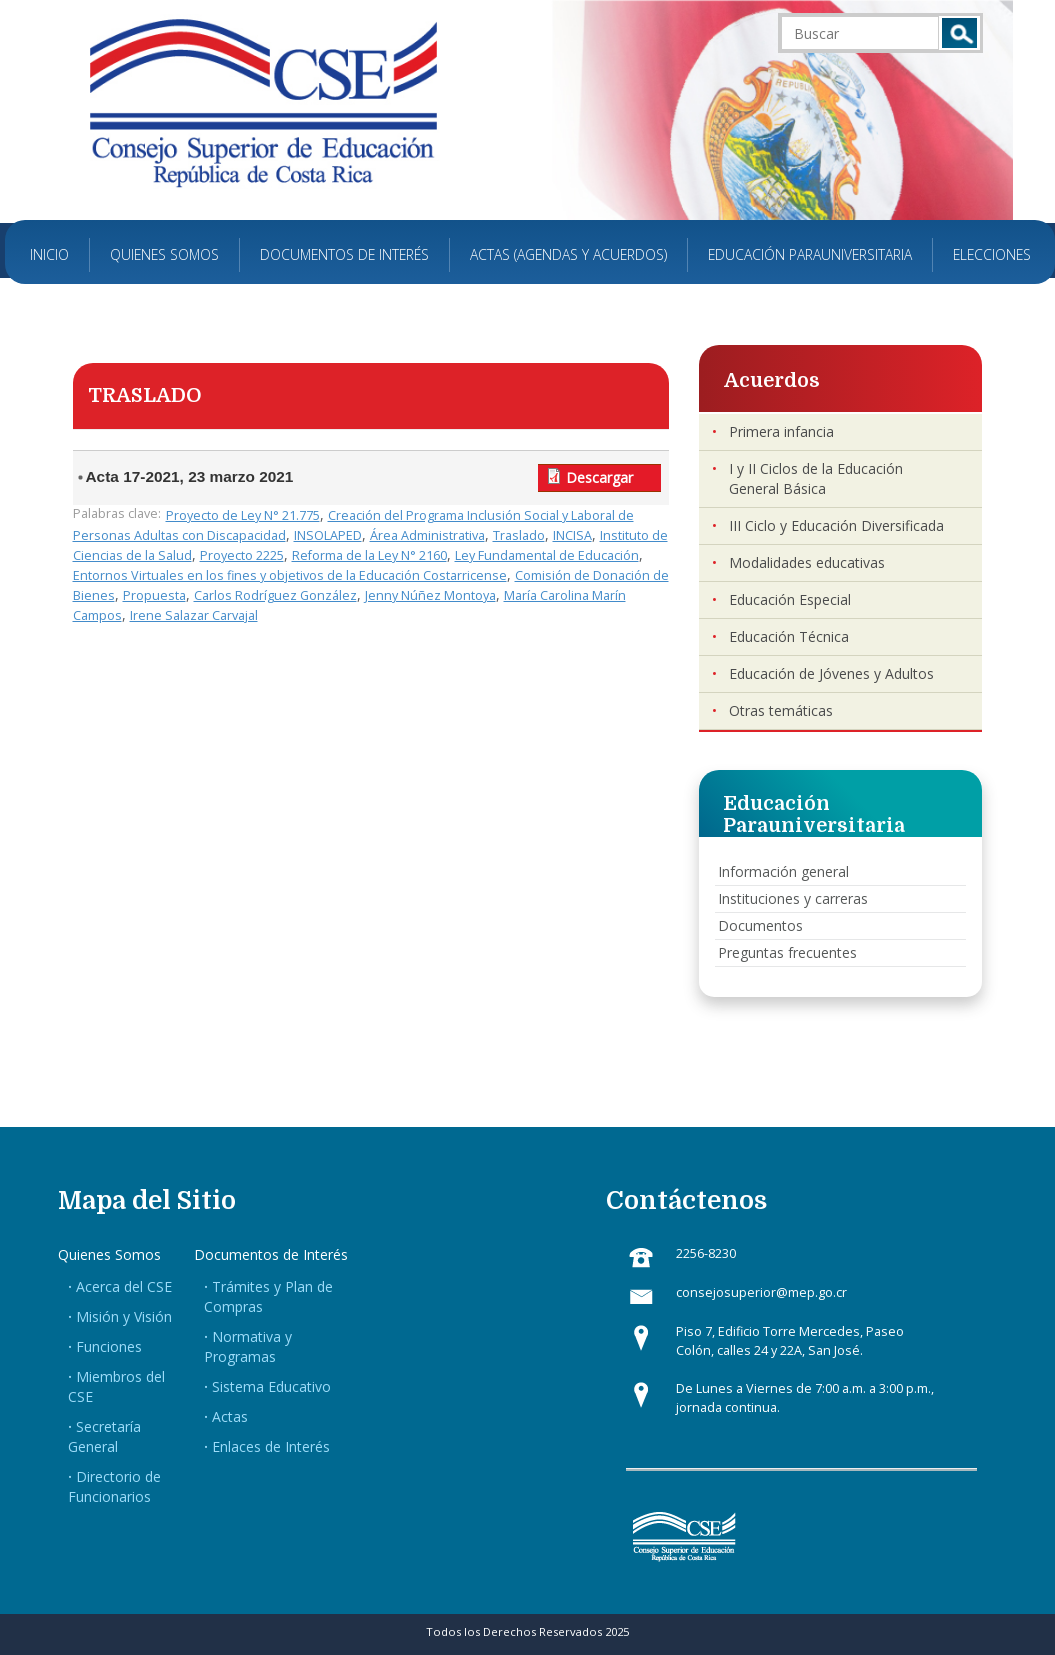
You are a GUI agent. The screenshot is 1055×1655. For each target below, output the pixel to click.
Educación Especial (790, 599)
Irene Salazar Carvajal (194, 615)
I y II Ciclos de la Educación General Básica (816, 478)
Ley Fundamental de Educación (547, 555)
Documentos (760, 925)
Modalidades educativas (807, 562)
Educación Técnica (789, 636)
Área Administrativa (427, 535)
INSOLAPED (328, 535)
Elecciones (992, 254)
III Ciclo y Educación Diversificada (836, 525)
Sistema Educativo (271, 1386)
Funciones (109, 1346)
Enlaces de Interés (271, 1446)
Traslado (519, 535)
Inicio (49, 254)
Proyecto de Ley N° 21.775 (243, 515)
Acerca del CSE (124, 1286)
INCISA (572, 535)
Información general (783, 871)
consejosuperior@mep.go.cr (761, 1292)
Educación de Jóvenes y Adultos (831, 673)
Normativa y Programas (248, 1346)
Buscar (959, 33)
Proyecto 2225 (242, 555)
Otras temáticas (781, 710)
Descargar (599, 477)
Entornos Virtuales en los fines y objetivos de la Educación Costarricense (290, 575)
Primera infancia (781, 431)
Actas (230, 1416)
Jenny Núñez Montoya (430, 595)
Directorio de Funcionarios (114, 1486)
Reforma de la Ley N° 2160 (369, 555)
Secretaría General (104, 1436)
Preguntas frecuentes (787, 952)
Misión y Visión (124, 1316)
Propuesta (154, 595)
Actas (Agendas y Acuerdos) (568, 254)
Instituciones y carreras (793, 898)
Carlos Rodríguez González (275, 595)
